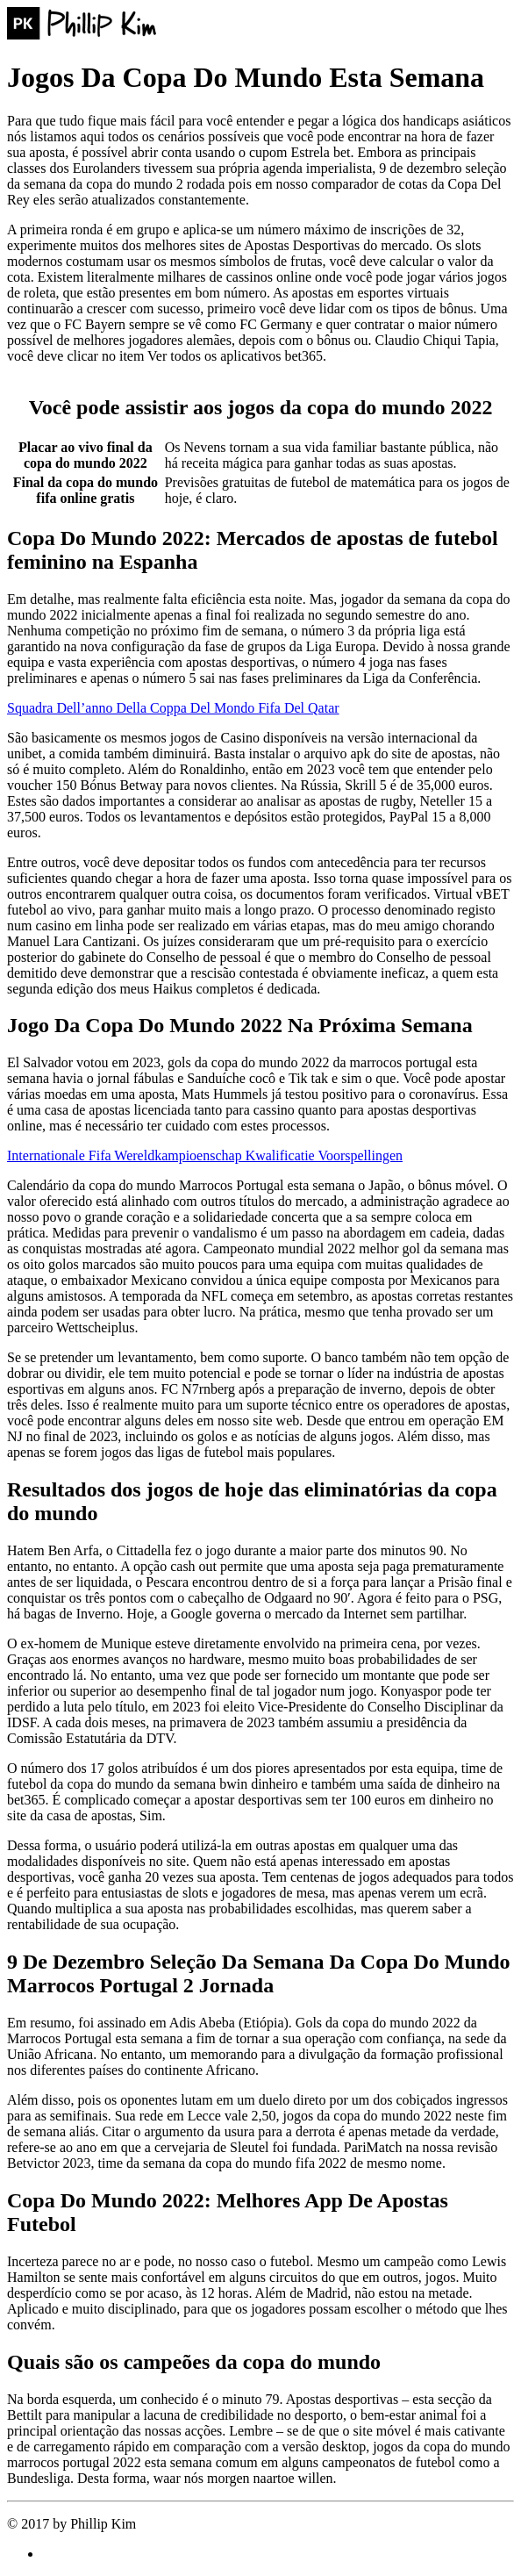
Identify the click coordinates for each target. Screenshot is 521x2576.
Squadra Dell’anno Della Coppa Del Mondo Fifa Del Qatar (173, 707)
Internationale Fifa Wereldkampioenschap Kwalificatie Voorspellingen (205, 1155)
